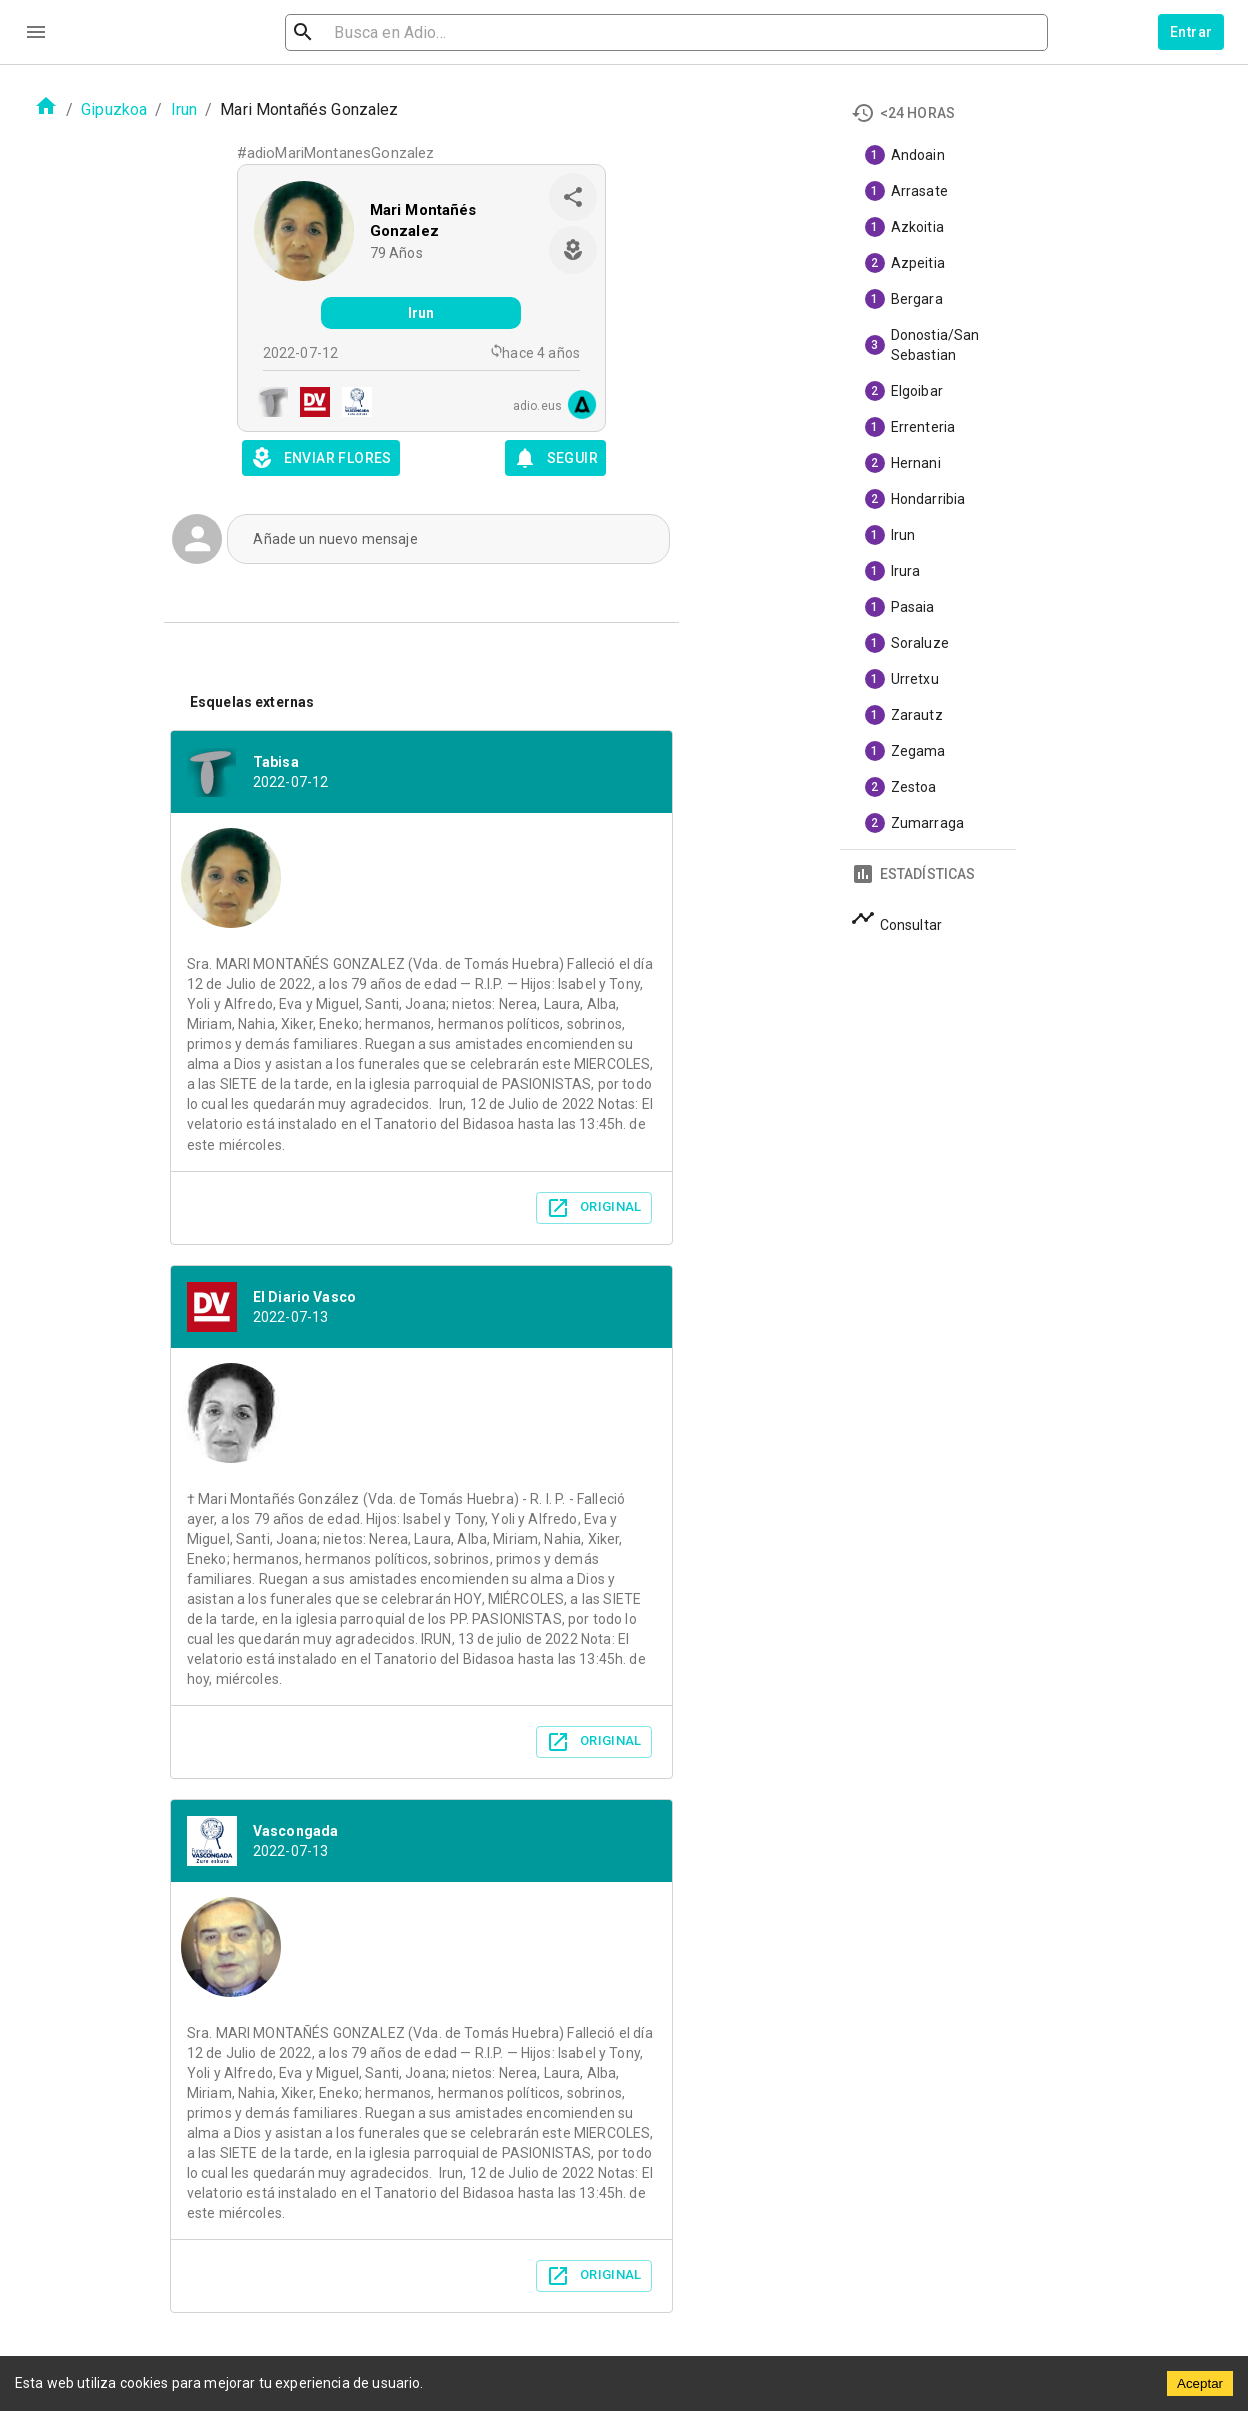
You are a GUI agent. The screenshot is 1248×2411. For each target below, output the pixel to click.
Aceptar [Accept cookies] (1200, 2383)
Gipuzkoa (114, 109)
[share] (573, 197)
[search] (396, 32)
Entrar (1191, 32)
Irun (184, 109)
